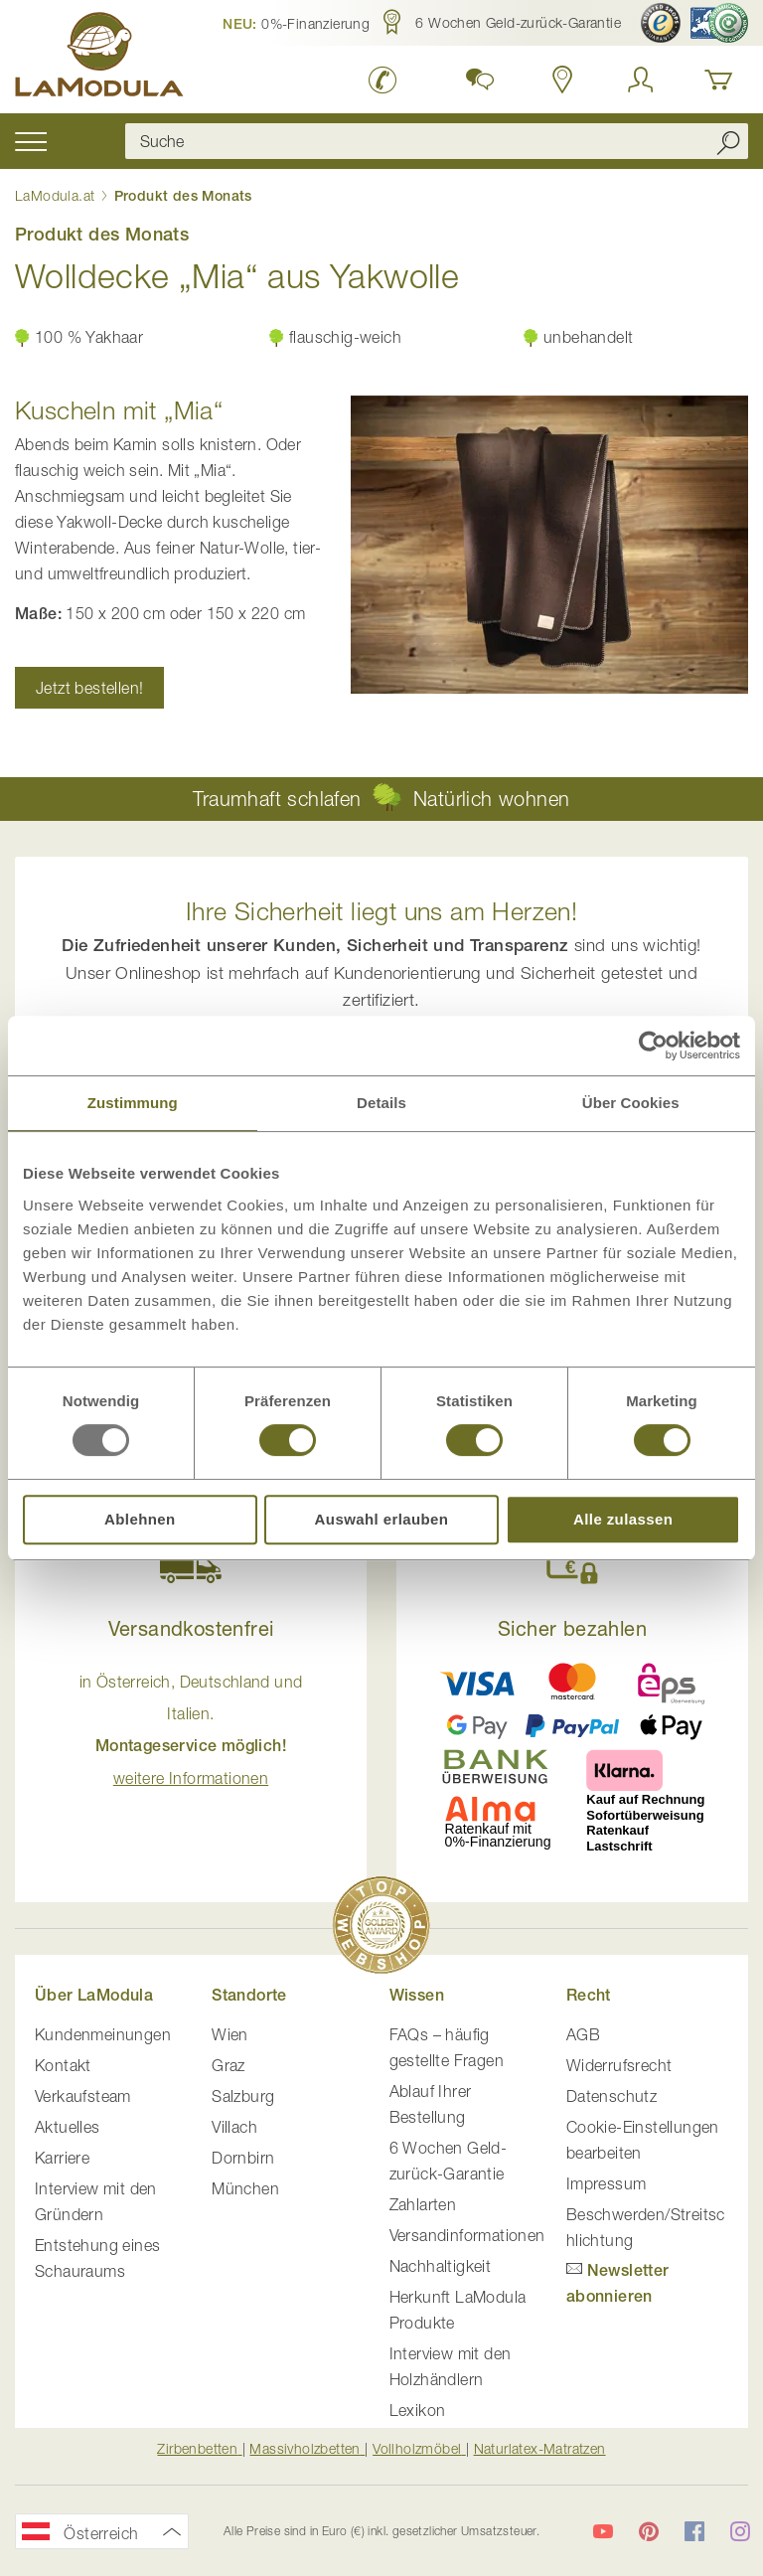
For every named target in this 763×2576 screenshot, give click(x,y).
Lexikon (417, 2410)
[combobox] (436, 141)
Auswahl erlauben (382, 1519)
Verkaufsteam (83, 2096)
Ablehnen (140, 1519)
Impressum (606, 2183)
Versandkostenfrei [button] (191, 1628)
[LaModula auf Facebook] (694, 2531)
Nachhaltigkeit (440, 2266)
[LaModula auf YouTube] (603, 2531)
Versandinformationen (467, 2235)
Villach (234, 2127)
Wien (230, 2034)
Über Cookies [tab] (631, 1102)
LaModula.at (57, 195)
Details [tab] (381, 1102)
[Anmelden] (641, 79)
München (245, 2188)
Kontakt (63, 2065)
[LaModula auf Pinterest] (649, 2531)
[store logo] (99, 57)
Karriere (62, 2158)
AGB (583, 2034)
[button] (296, 23)
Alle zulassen (623, 1519)
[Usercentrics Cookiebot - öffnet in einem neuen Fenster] (653, 1045)
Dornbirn (243, 2158)
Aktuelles (67, 2127)
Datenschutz (611, 2096)
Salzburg (243, 2096)
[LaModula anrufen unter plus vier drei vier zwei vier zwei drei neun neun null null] (383, 79)
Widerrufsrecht (619, 2065)
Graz (228, 2065)
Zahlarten (423, 2204)
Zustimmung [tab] (132, 1102)
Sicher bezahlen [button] (572, 1628)
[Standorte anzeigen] (563, 79)
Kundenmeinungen (103, 2034)
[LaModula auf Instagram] (740, 2531)
